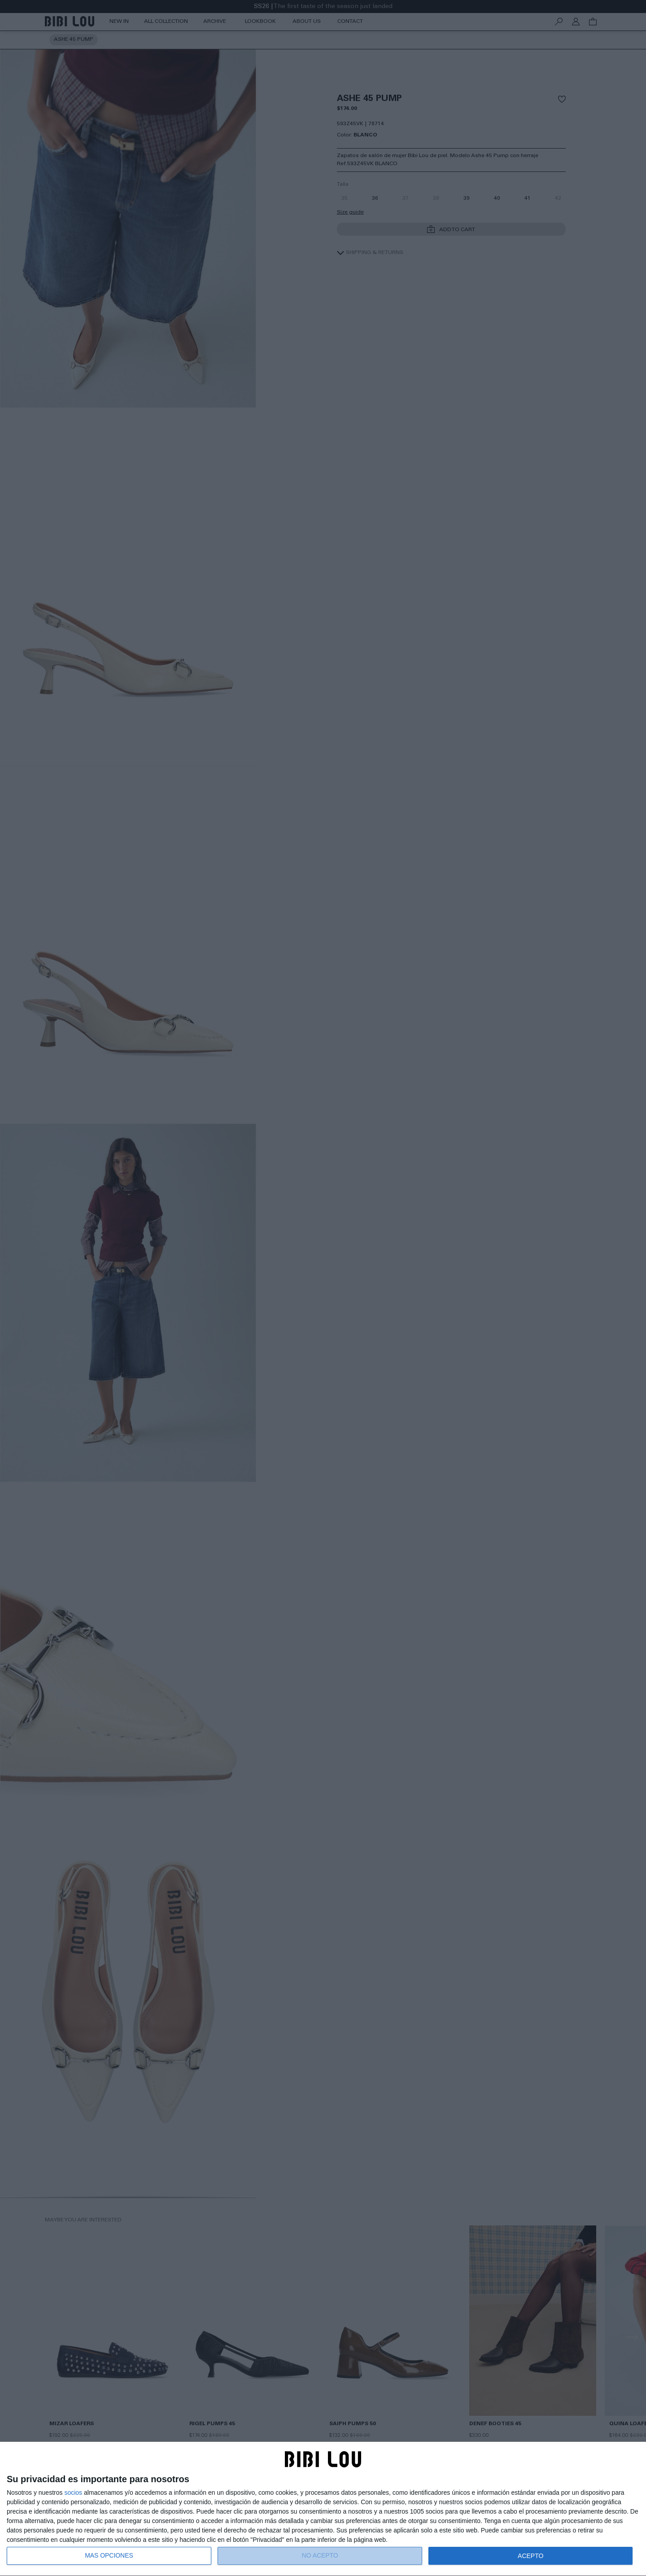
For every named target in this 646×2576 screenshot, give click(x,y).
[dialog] (323, 2509)
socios (73, 2492)
